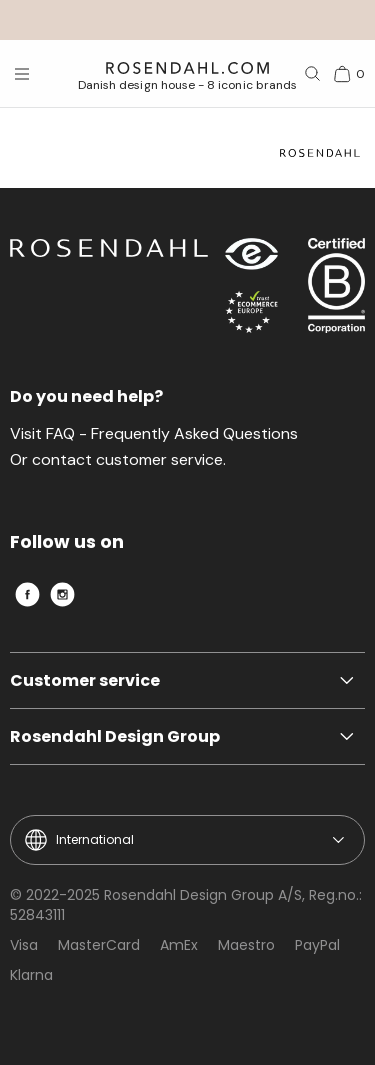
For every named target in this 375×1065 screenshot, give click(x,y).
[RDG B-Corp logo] (336, 290)
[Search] (313, 74)
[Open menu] (22, 74)
